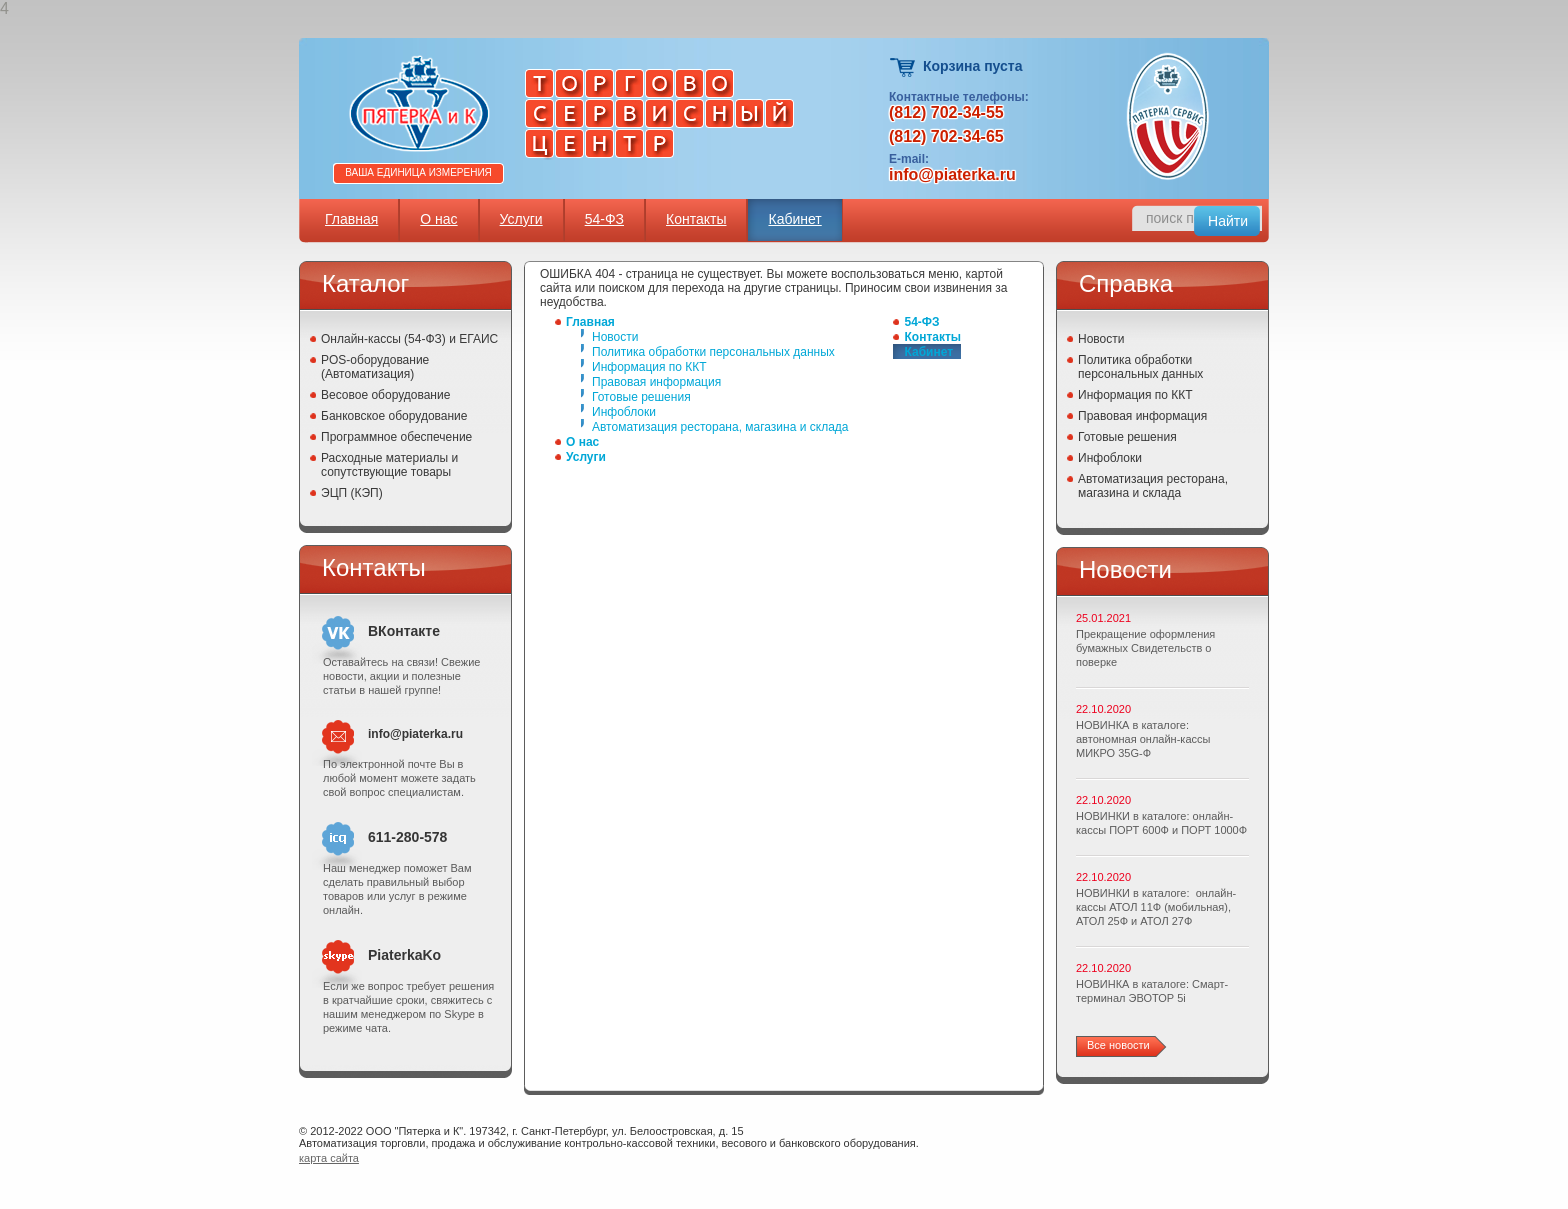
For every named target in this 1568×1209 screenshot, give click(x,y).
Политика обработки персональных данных (713, 352)
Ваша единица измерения (418, 172)
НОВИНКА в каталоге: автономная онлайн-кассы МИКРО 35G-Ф (1143, 739)
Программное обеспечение (396, 437)
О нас (438, 219)
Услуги (521, 219)
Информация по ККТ (649, 367)
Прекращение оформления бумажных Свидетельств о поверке (1145, 648)
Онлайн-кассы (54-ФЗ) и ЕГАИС (409, 339)
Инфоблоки (624, 412)
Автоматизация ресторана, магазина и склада (720, 427)
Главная (351, 219)
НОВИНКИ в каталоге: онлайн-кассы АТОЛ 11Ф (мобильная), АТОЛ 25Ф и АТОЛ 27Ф (1156, 907)
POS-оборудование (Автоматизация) (375, 367)
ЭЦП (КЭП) (352, 493)
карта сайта (329, 1158)
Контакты (696, 219)
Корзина (903, 67)
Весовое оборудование (385, 395)
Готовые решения (641, 397)
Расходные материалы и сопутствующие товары (389, 465)
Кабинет (794, 219)
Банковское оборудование (394, 416)
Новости (615, 337)
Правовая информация (656, 382)
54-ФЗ (604, 219)
